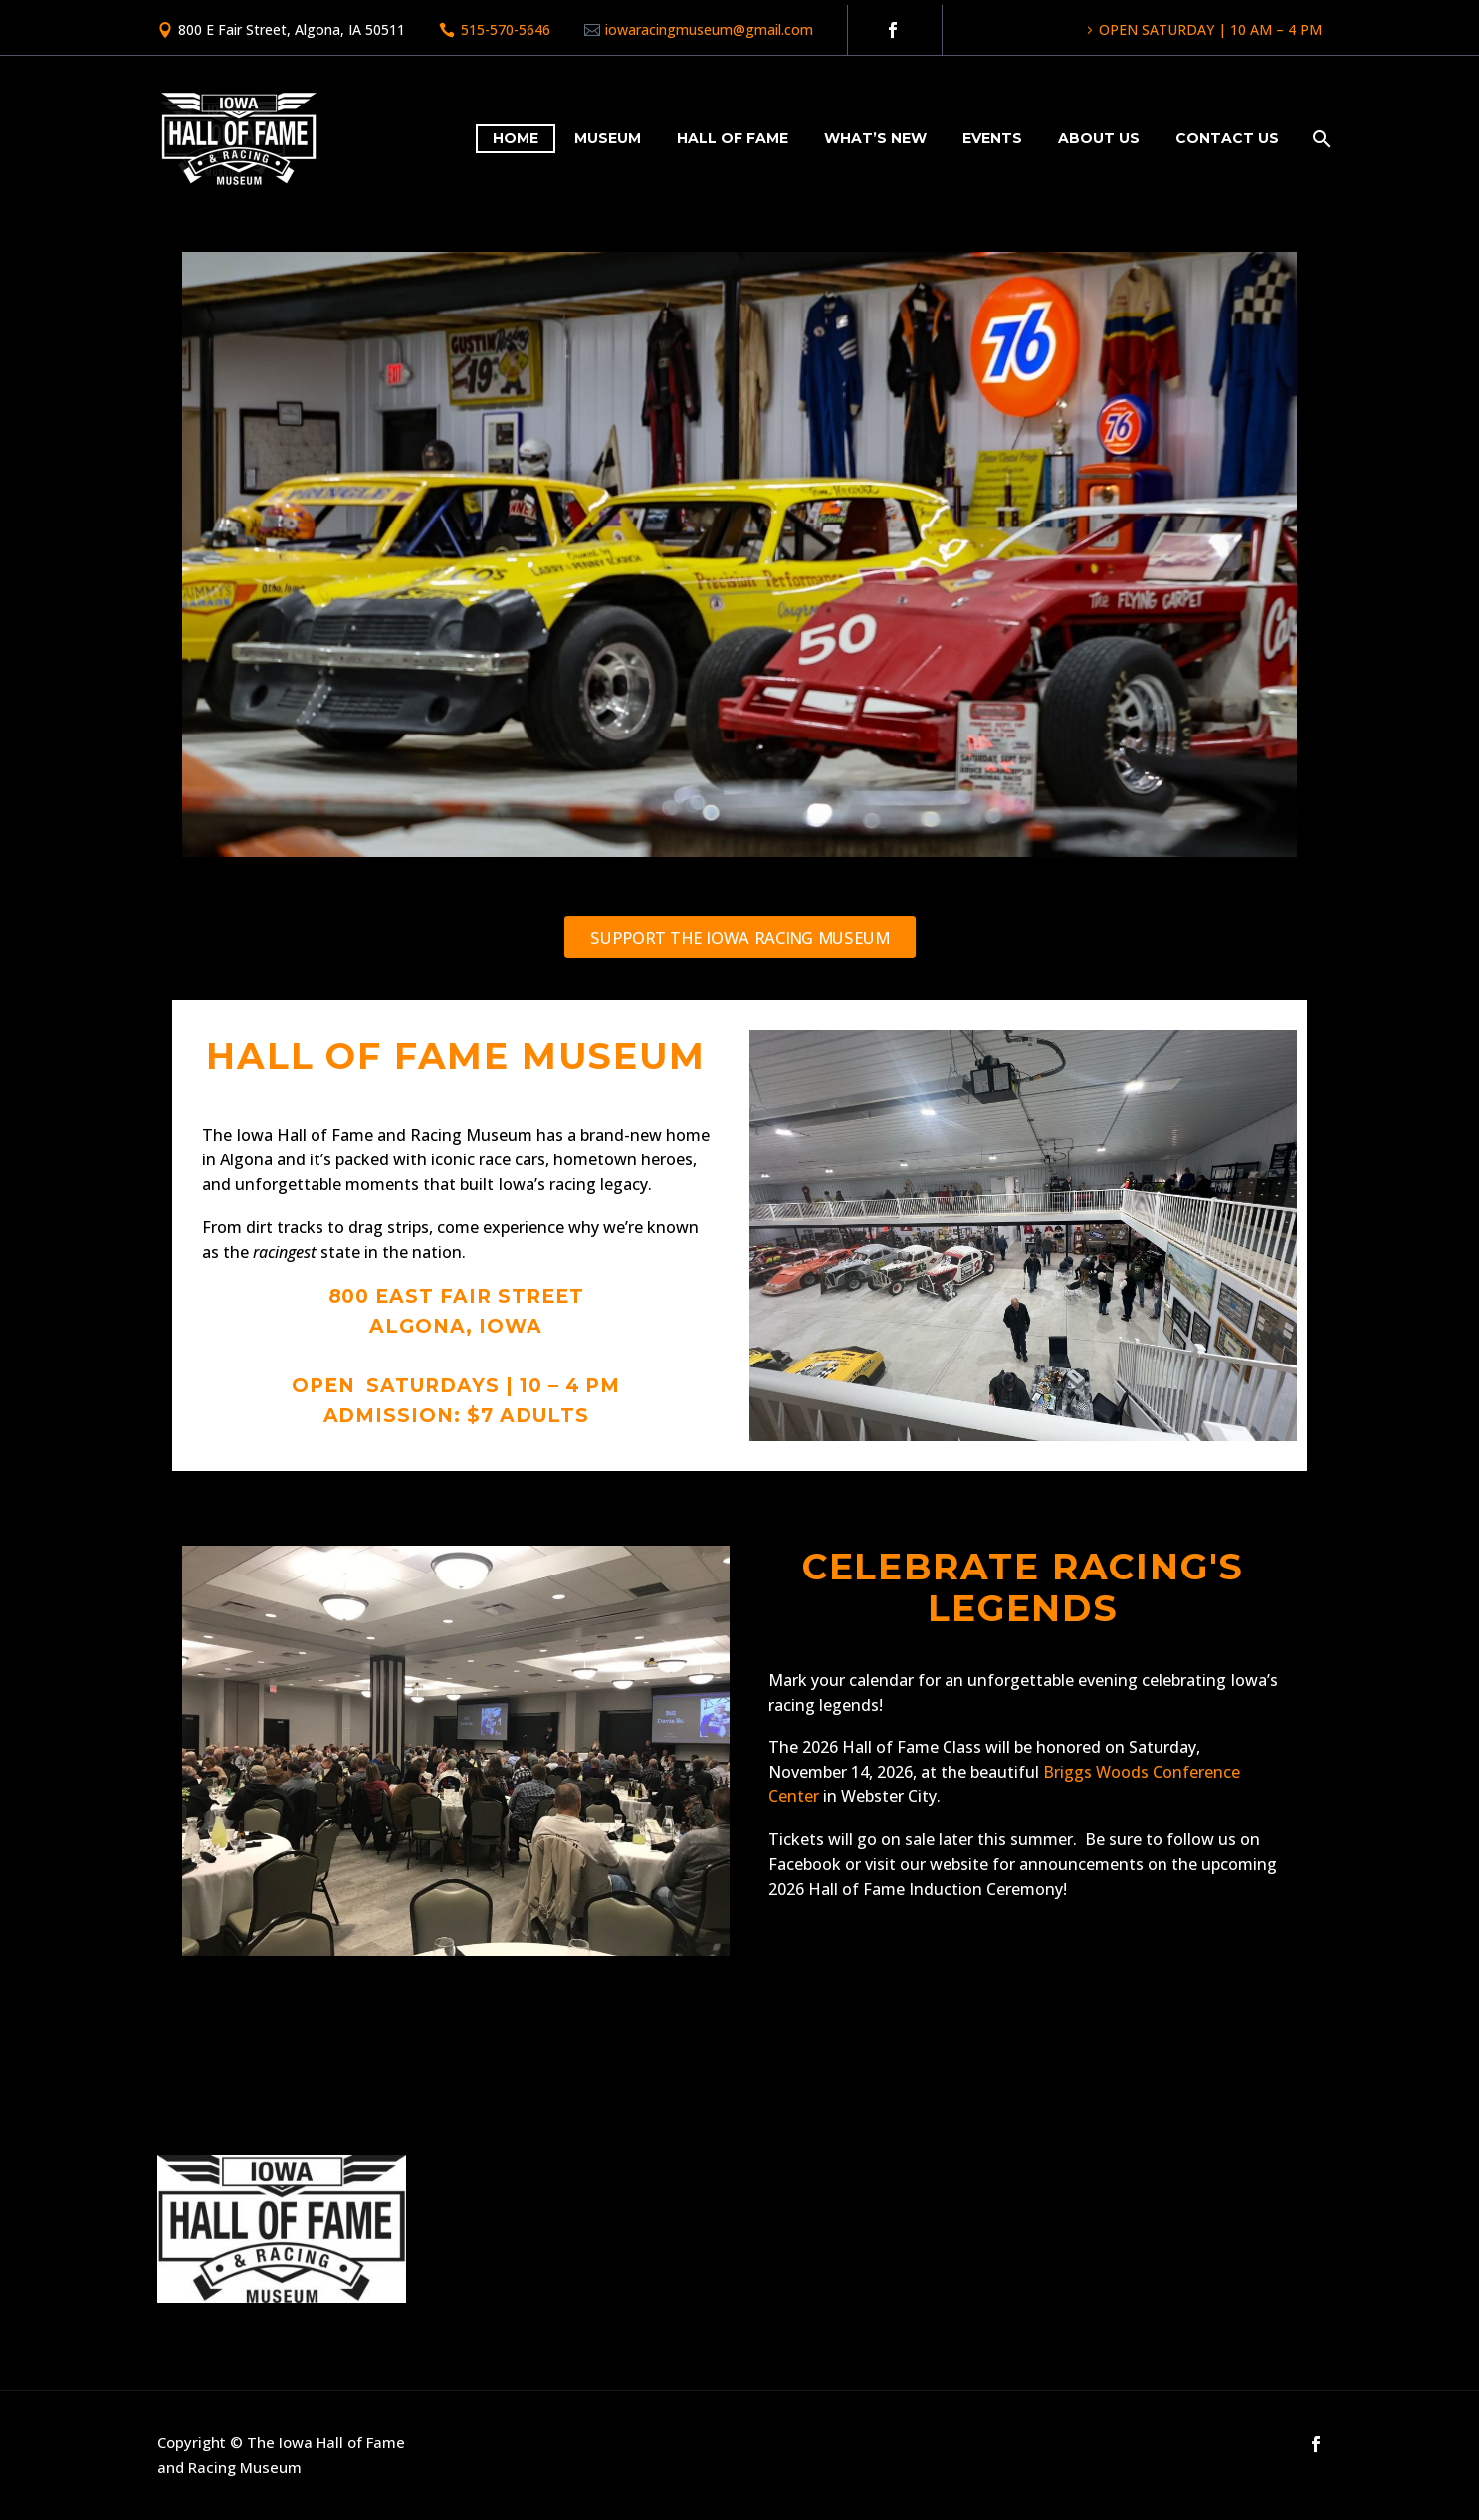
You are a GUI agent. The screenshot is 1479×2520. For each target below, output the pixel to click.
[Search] (1319, 138)
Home (515, 138)
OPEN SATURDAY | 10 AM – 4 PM (1210, 29)
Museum (607, 138)
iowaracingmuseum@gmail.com (709, 29)
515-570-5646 (505, 29)
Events (992, 138)
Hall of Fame (732, 138)
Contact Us (1227, 138)
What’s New (875, 138)
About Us (1099, 138)
